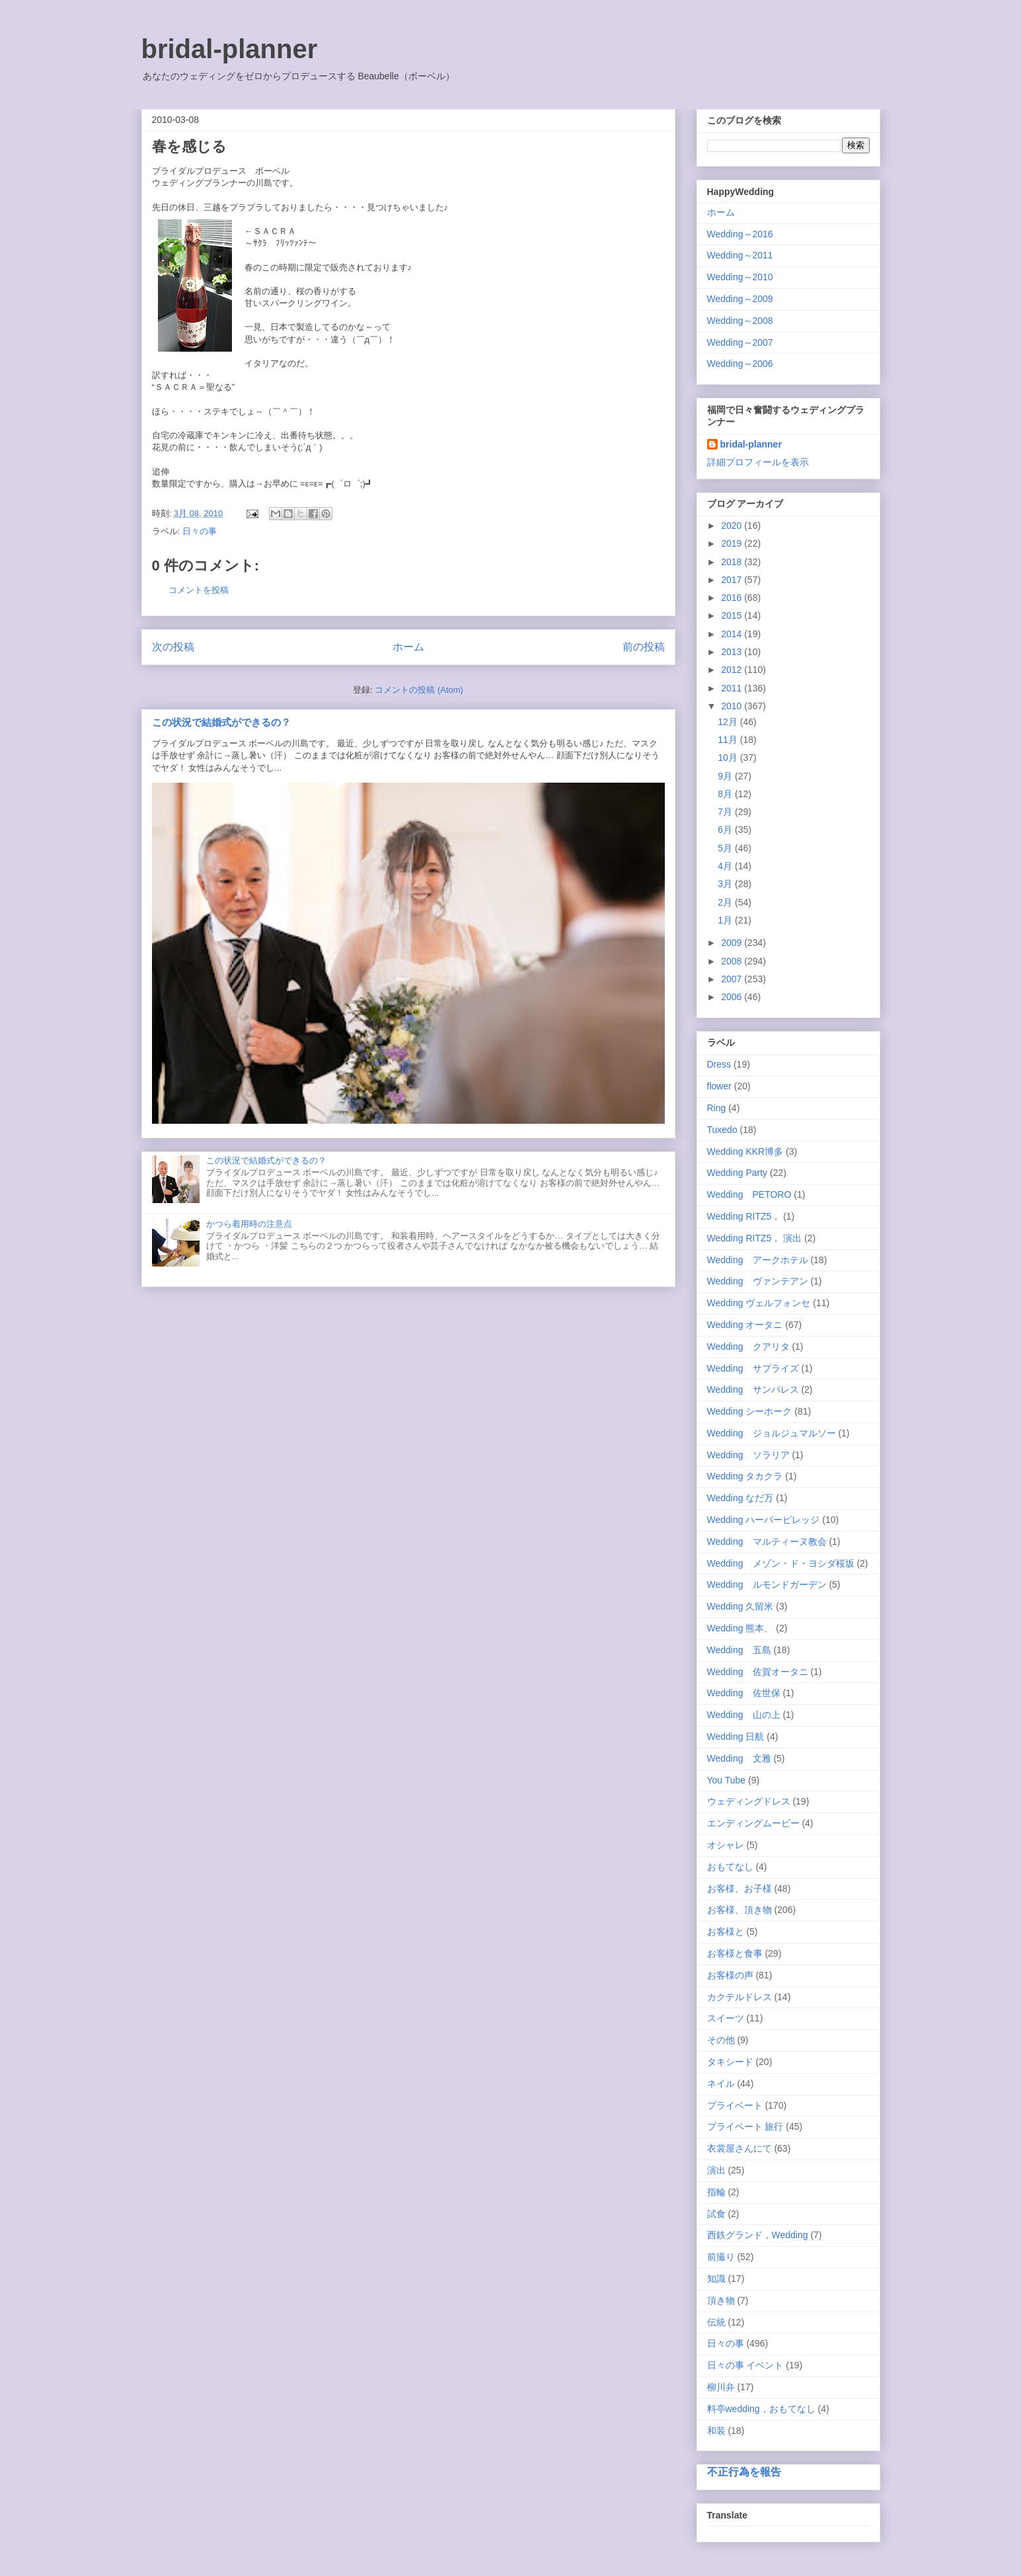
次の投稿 (173, 646)
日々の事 (199, 531)
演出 (716, 2170)
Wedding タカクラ (745, 1476)
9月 (726, 776)
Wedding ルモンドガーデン (767, 1584)
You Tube (726, 1780)
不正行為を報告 (744, 2472)
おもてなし (730, 1866)
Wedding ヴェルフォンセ (759, 1303)
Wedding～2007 (740, 342)
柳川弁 (721, 2387)
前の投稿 (644, 646)
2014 (732, 634)
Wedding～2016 (740, 234)
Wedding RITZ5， (744, 1216)
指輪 (716, 2192)
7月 (726, 811)
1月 (726, 920)
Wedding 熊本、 (740, 1628)
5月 (726, 848)
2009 (732, 942)
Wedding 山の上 (743, 1714)
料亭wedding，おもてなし (761, 2408)
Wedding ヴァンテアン (757, 1281)
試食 (716, 2213)
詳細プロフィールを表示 (758, 462)
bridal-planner (229, 48)
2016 (732, 597)
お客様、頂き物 (739, 1909)
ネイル (721, 2083)
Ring (716, 1108)
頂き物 (721, 2300)
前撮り (721, 2256)
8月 (726, 794)
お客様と (725, 1931)
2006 (732, 997)
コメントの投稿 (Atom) (419, 690)
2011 (732, 688)
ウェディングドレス (748, 1801)
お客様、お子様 (739, 1888)
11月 (728, 739)
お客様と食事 (735, 1953)
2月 (726, 902)
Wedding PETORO (749, 1194)
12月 (728, 722)
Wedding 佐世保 (743, 1693)
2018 (732, 562)
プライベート (735, 2105)
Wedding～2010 (740, 277)
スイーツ (725, 2018)
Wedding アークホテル (757, 1260)
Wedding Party (737, 1172)
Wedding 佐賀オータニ (757, 1671)
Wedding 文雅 (739, 1758)
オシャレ (725, 1845)
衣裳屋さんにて (739, 2148)
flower (719, 1086)
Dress (719, 1064)
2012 (732, 669)
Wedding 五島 (739, 1650)
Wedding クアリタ (748, 1346)
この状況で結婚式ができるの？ (221, 722)
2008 (732, 961)
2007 (732, 979)
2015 (732, 615)
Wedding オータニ (745, 1324)
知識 (716, 2278)
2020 (732, 525)
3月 (726, 883)
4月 (726, 866)
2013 (732, 651)
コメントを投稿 (199, 590)
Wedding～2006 (740, 363)
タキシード (730, 2061)
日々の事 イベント (745, 2365)
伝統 (716, 2322)
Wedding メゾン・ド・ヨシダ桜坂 (780, 1563)
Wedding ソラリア (748, 1455)
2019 (732, 543)
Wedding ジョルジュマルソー (771, 1433)
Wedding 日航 (736, 1736)
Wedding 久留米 (740, 1606)
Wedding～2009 (740, 298)
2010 (732, 706)
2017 (732, 579)
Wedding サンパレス (753, 1389)
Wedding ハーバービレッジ (763, 1519)
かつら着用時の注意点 (249, 1224)
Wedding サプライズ (753, 1368)
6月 (726, 829)
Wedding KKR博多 (745, 1151)
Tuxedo (722, 1129)
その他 (721, 2040)
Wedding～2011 (740, 255)
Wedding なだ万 (740, 1498)
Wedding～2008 (740, 320)
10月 (728, 757)
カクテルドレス (739, 1997)
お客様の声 (730, 1975)
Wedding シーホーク (749, 1411)
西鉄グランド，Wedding (757, 2235)
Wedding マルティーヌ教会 (767, 1541)
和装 (716, 2430)
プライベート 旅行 (745, 2126)
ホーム (408, 646)
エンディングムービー (753, 1823)
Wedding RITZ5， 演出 (754, 1238)
